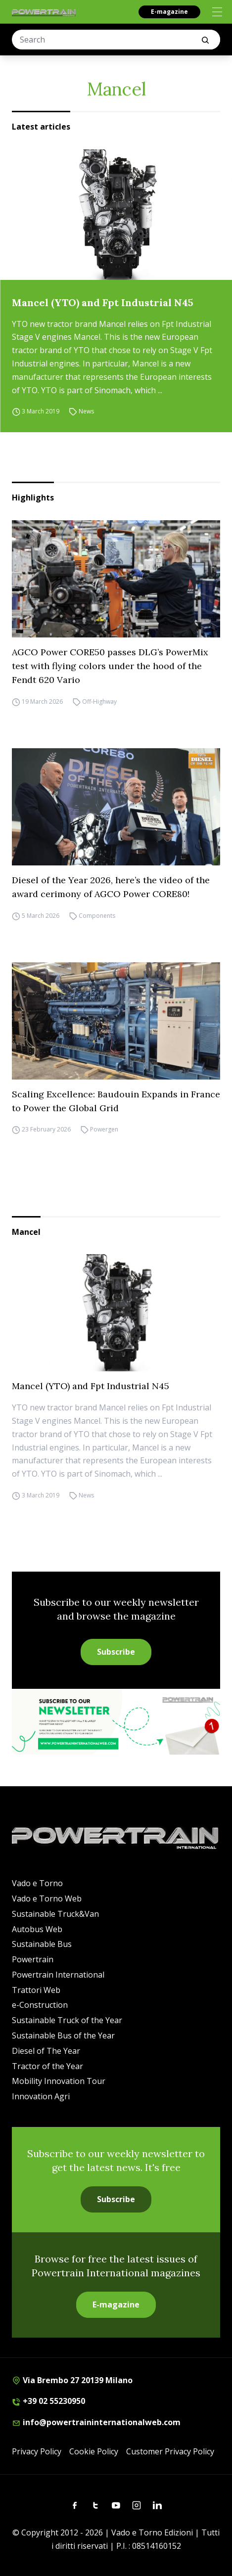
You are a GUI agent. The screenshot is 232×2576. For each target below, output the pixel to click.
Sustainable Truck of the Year (67, 2020)
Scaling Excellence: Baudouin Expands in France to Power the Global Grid (116, 1101)
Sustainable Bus (42, 1944)
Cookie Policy (93, 2451)
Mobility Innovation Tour (58, 2081)
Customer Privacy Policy (170, 2451)
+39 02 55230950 (48, 2400)
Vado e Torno (37, 1883)
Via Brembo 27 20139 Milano (72, 2380)
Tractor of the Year (47, 2066)
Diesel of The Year (46, 2050)
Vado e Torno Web (47, 1898)
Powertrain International (58, 1974)
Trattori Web (36, 1990)
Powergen (104, 1130)
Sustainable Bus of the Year (63, 2035)
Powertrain (32, 1959)
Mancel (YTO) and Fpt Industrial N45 (102, 302)
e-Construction (40, 2004)
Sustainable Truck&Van (55, 1913)
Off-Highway (99, 701)
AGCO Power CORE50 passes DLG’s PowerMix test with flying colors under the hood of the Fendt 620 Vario (110, 665)
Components (97, 915)
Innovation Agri (41, 2096)
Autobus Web (37, 1929)
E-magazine (169, 11)
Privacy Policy (36, 2451)
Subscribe (116, 1651)
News (86, 411)
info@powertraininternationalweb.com (96, 2422)
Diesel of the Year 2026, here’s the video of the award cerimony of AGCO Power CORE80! (111, 887)
